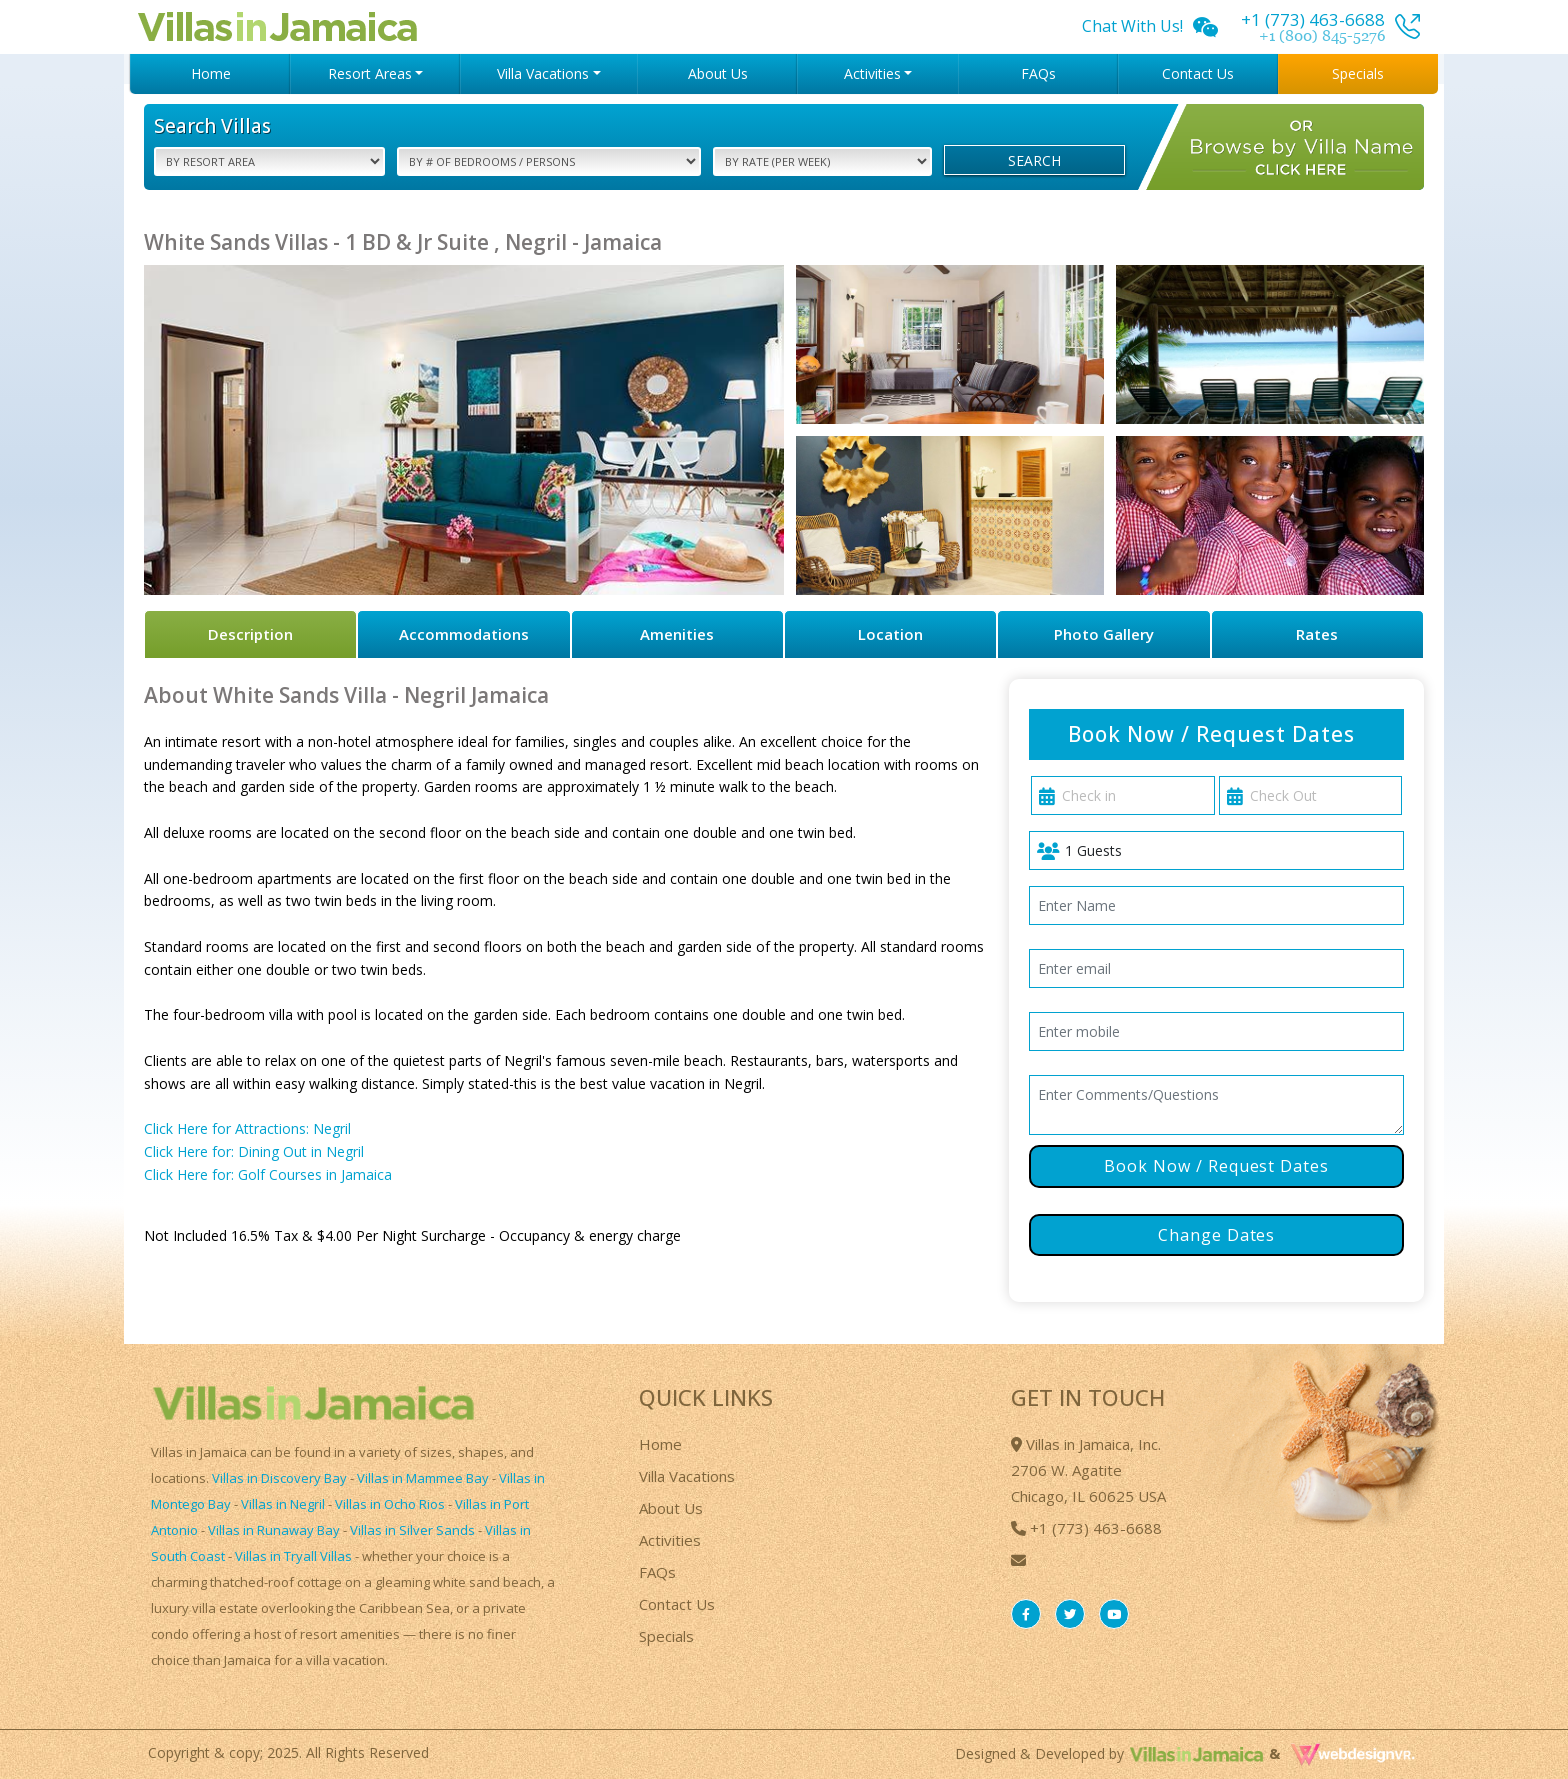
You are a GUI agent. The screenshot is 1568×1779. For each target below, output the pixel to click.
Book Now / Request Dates (1216, 1166)
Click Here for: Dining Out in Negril (254, 1151)
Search (1034, 160)
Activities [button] (872, 73)
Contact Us (1198, 73)
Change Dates (1217, 1235)
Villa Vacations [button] (543, 73)
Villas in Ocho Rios (390, 1504)
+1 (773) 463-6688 (1086, 1528)
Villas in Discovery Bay (279, 1478)
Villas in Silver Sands (412, 1530)
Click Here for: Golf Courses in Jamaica (268, 1174)
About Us (718, 73)
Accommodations (464, 634)
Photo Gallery (1104, 634)
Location (890, 634)
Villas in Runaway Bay (274, 1530)
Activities (670, 1540)
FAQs (1038, 73)
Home (211, 73)
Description (250, 634)
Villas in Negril (283, 1504)
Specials (1358, 73)
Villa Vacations (687, 1476)
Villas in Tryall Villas (293, 1556)
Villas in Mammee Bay (423, 1478)
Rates (1317, 634)
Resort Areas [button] (370, 73)
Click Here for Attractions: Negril (247, 1128)
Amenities (677, 634)
